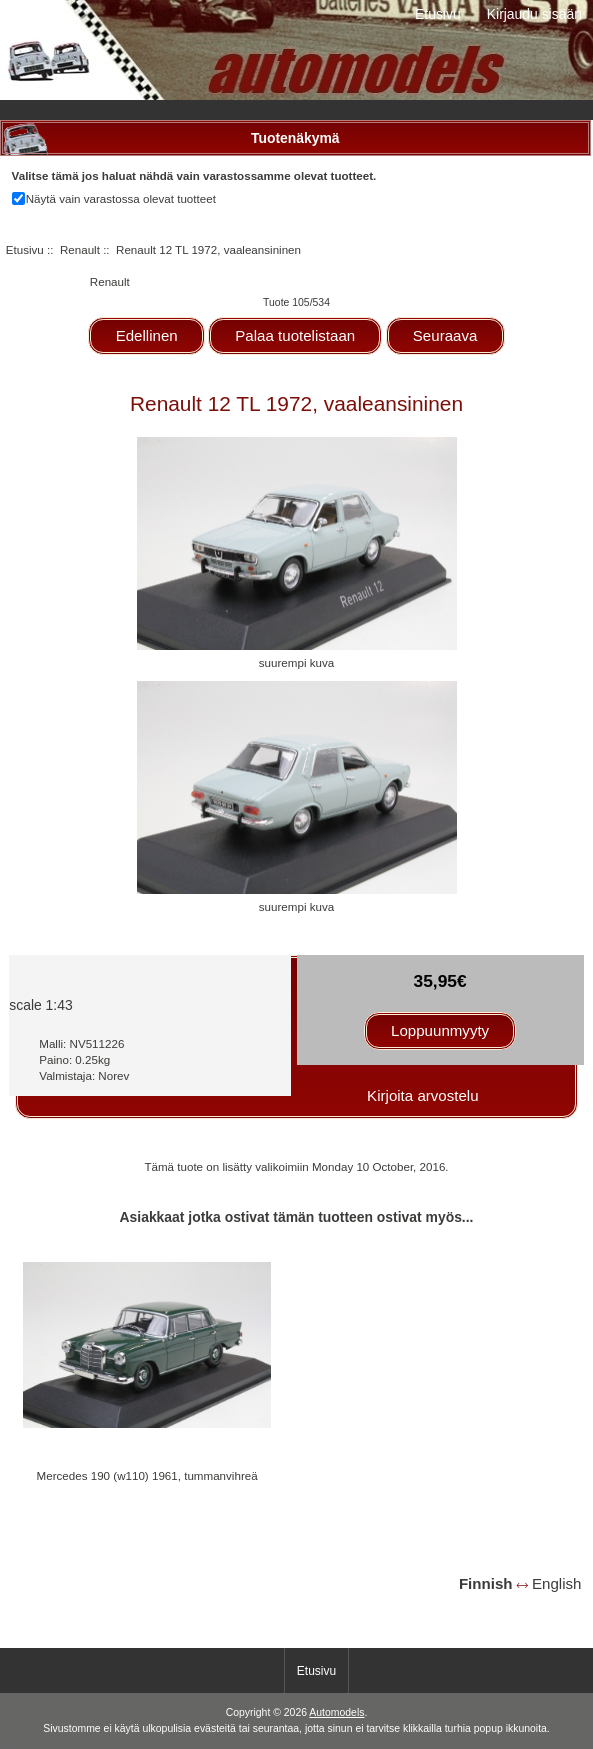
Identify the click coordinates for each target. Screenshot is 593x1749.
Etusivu (438, 14)
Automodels (336, 1712)
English (556, 1583)
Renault (80, 249)
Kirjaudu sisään (534, 14)
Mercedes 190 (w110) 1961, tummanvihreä (147, 1475)
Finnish (486, 1583)
